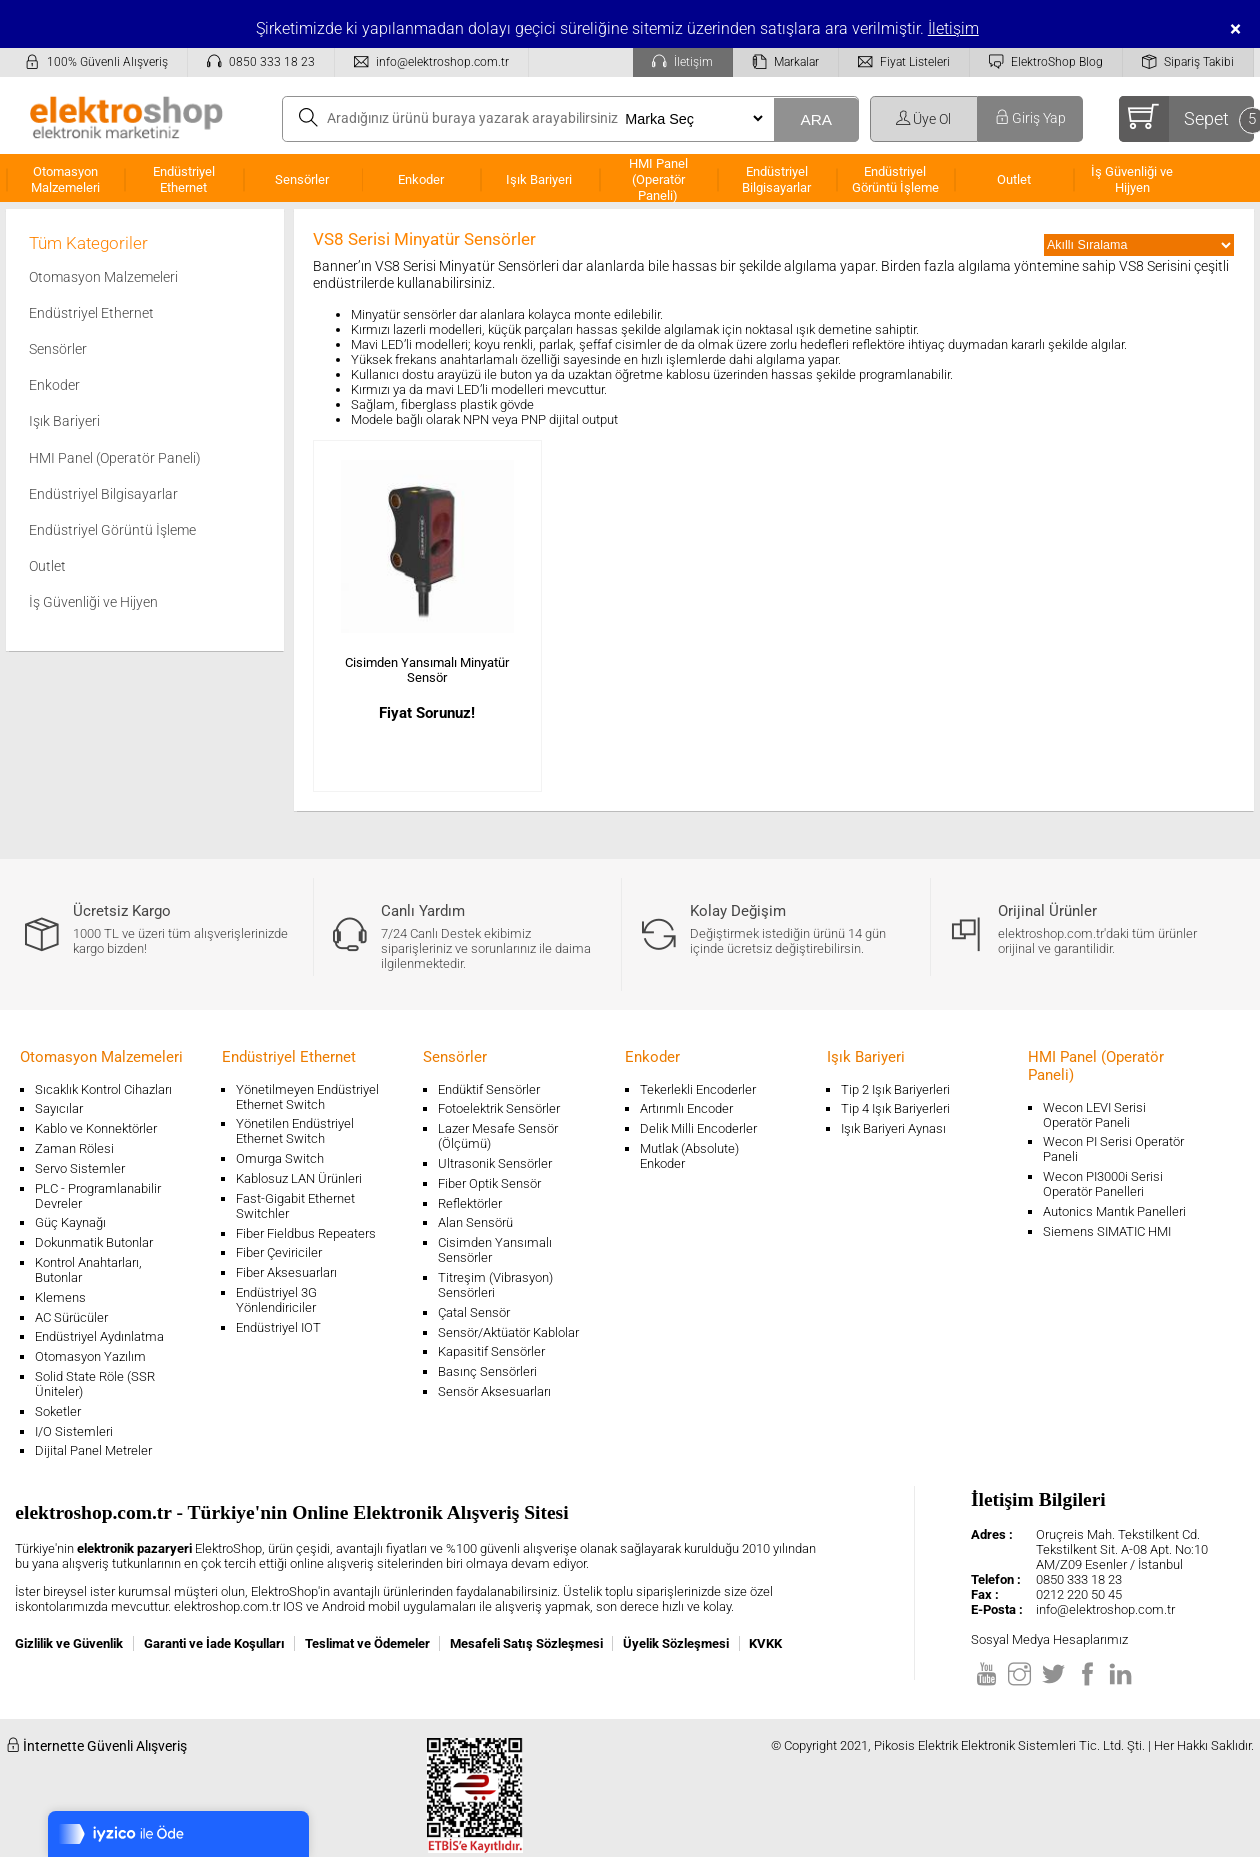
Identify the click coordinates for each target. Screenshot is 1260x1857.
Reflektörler (470, 1203)
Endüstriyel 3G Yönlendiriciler (276, 1300)
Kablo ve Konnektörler (96, 1128)
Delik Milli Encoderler (698, 1128)
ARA (816, 119)
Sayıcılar (59, 1108)
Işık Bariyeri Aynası (893, 1128)
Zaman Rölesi (74, 1148)
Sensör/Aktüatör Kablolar (508, 1332)
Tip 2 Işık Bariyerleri (895, 1089)
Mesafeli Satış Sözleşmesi (526, 1643)
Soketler (58, 1411)
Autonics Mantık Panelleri (1114, 1211)
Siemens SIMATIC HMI (1107, 1231)
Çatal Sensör (474, 1312)
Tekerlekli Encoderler (698, 1089)
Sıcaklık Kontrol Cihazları (103, 1089)
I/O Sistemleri (74, 1431)
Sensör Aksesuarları (494, 1391)
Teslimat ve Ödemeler (367, 1643)
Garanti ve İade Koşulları (214, 1643)
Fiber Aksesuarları (286, 1272)
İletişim (953, 28)
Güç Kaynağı (70, 1222)
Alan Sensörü (475, 1222)
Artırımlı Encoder (686, 1108)
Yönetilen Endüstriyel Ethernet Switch (295, 1131)
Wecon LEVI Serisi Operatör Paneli (1094, 1115)
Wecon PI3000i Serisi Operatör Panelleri (1103, 1184)
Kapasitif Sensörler (491, 1351)
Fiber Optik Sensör (489, 1183)
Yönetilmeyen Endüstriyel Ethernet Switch (307, 1097)
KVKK (765, 1643)
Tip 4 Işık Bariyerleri (895, 1108)
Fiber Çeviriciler (279, 1252)
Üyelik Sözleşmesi (676, 1643)
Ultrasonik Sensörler (495, 1163)
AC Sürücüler (71, 1317)
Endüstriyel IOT (278, 1327)
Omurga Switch (280, 1158)
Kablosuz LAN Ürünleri (299, 1178)
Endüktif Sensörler (489, 1089)
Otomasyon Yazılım (90, 1356)
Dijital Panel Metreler (93, 1450)
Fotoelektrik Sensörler (499, 1108)
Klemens (60, 1297)
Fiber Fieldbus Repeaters (306, 1233)
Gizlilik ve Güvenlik (69, 1643)
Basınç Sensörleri (487, 1371)
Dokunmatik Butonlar (94, 1242)
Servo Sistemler (80, 1168)
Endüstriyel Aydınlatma (99, 1336)
